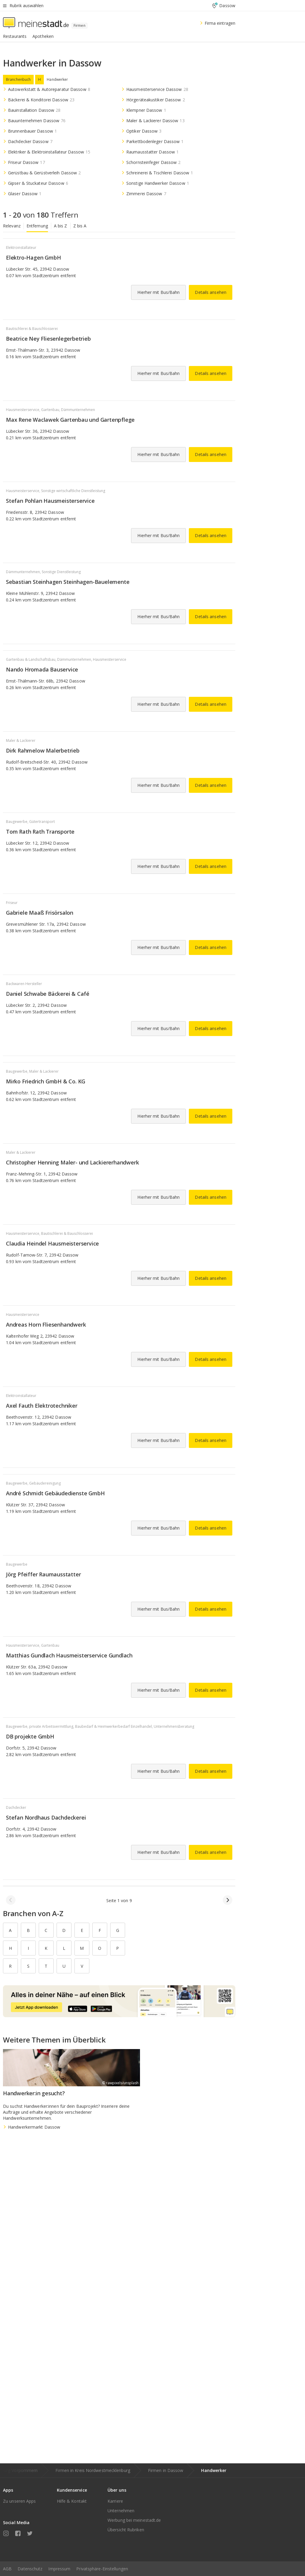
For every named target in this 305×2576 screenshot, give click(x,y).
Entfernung (37, 226)
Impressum (59, 2569)
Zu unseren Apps (19, 2501)
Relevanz (12, 226)
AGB (7, 2569)
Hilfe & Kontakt (72, 2501)
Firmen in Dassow (165, 2470)
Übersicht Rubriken (126, 2529)
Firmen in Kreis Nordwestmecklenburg (92, 2470)
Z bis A (80, 226)
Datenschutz (30, 2569)
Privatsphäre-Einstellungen (102, 2569)
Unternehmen (121, 2510)
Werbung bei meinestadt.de (134, 2520)
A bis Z (60, 226)
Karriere (115, 2501)
